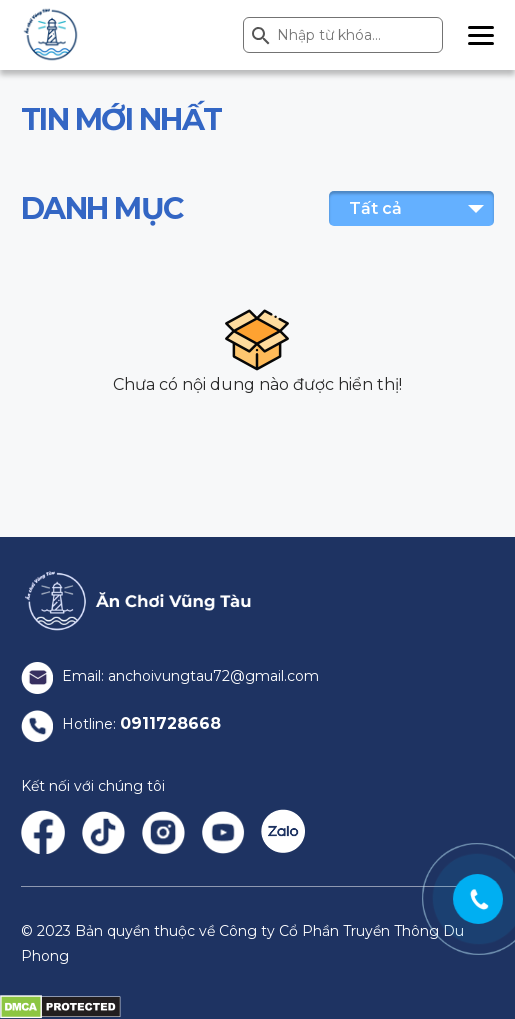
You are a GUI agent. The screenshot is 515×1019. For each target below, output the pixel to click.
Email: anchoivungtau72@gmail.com (170, 676)
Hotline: (121, 724)
